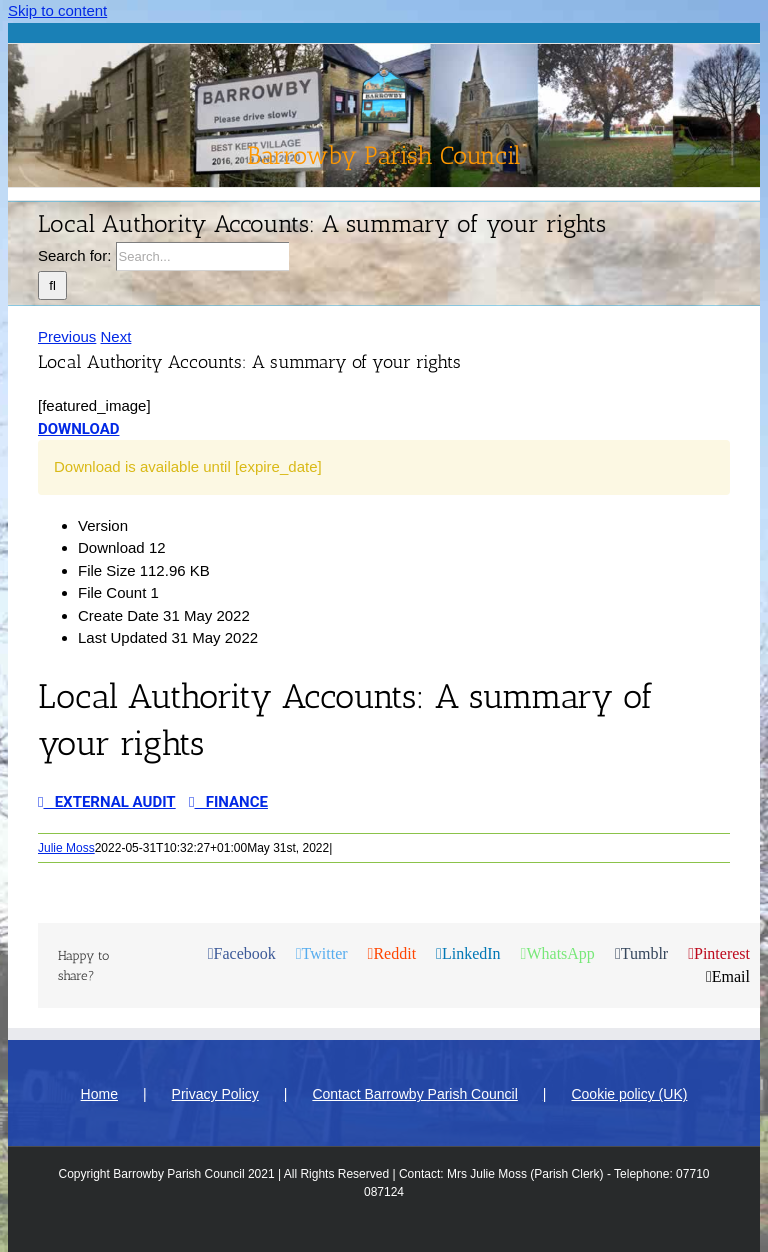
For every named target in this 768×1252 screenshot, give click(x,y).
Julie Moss (66, 848)
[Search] (52, 285)
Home (99, 1094)
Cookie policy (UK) (629, 1094)
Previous (67, 336)
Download (78, 429)
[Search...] (202, 256)
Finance (228, 802)
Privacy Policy (215, 1094)
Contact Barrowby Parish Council (414, 1094)
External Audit (107, 802)
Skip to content (57, 10)
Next (116, 336)
